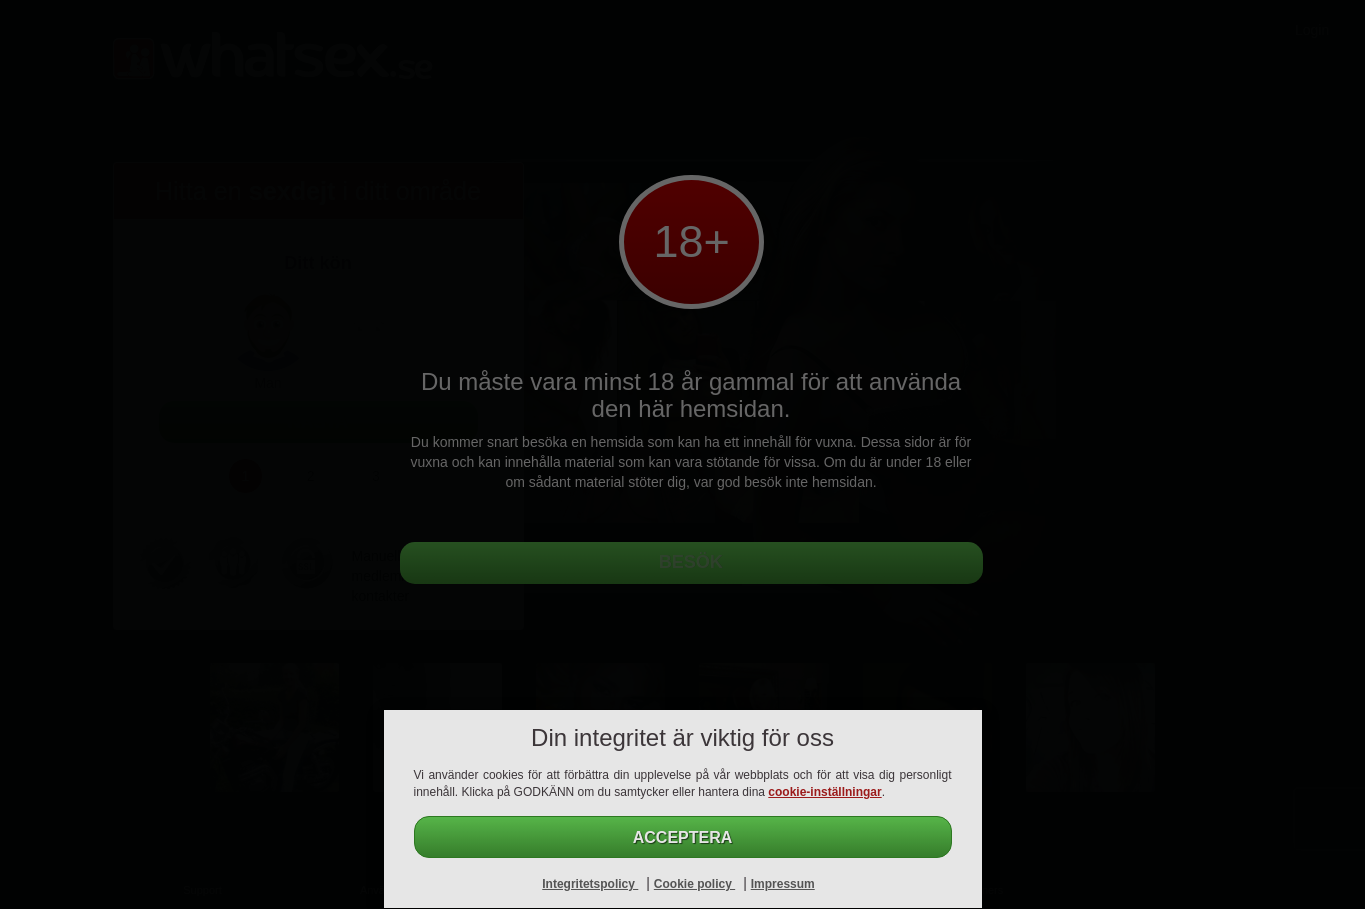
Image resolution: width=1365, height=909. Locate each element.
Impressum (783, 884)
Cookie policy (694, 884)
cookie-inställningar (824, 792)
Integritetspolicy (590, 884)
